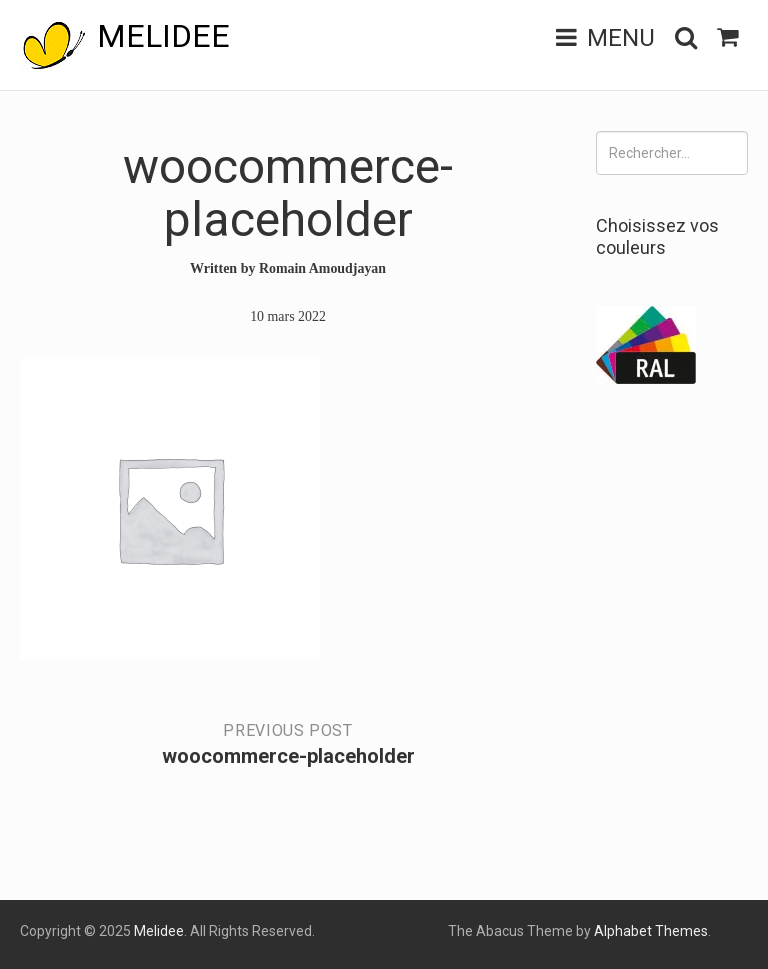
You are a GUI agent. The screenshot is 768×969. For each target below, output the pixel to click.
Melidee (164, 36)
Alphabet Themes (651, 931)
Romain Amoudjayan (323, 268)
